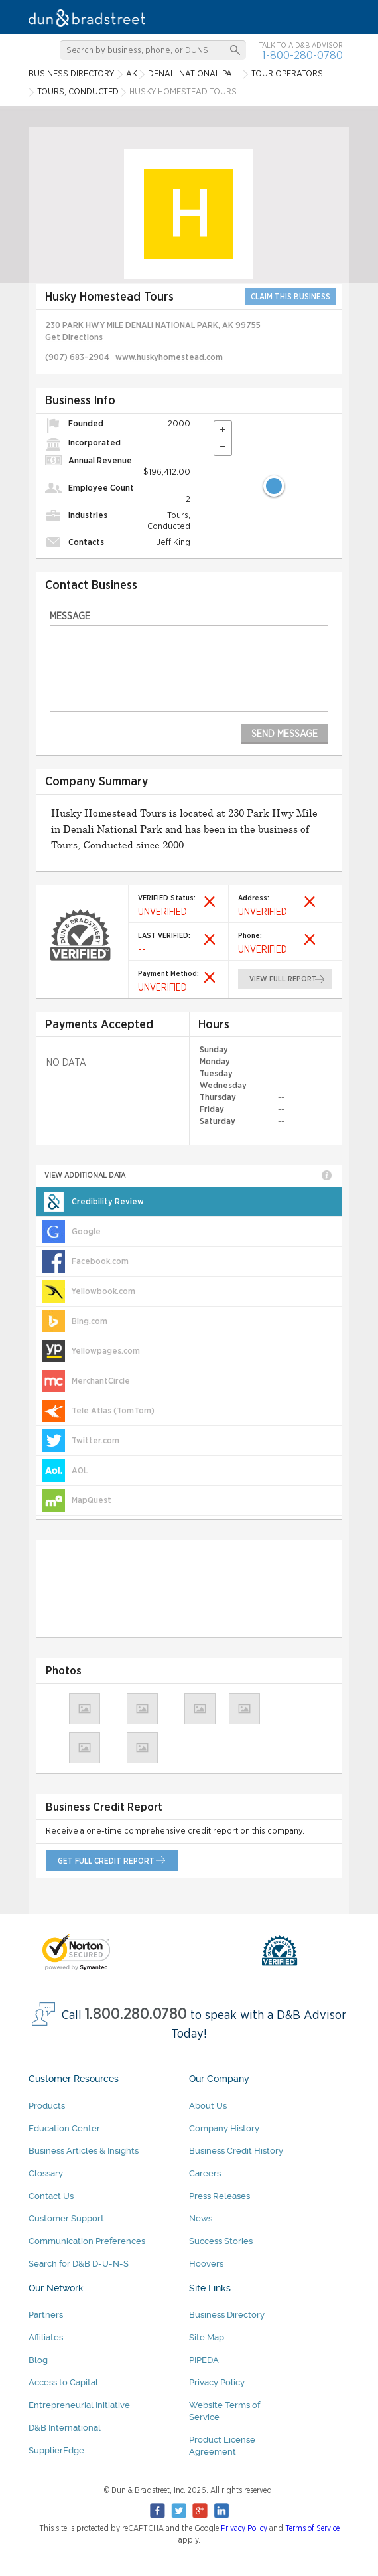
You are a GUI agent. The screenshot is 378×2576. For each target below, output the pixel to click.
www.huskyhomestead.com (169, 357)
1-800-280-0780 (302, 55)
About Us (208, 2106)
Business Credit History (236, 2151)
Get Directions (74, 337)
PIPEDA (204, 2360)
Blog (38, 2360)
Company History (224, 2128)
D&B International (65, 2428)
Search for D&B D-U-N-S (79, 2264)
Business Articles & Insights (84, 2151)
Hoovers (206, 2264)
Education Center (64, 2128)
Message (70, 616)
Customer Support (66, 2218)
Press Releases (219, 2196)
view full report (282, 979)
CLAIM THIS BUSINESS (290, 297)
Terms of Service (312, 2528)
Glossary (46, 2173)
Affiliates (46, 2337)
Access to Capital (63, 2382)
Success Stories (221, 2241)
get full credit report (106, 1861)
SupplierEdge (56, 2450)
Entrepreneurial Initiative (79, 2405)
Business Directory (227, 2315)
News (200, 2218)
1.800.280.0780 (136, 2014)
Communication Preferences (87, 2241)
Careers (205, 2173)
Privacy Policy (217, 2382)
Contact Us (51, 2196)
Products (47, 2106)
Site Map (206, 2337)
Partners (46, 2315)
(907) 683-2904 (77, 357)
